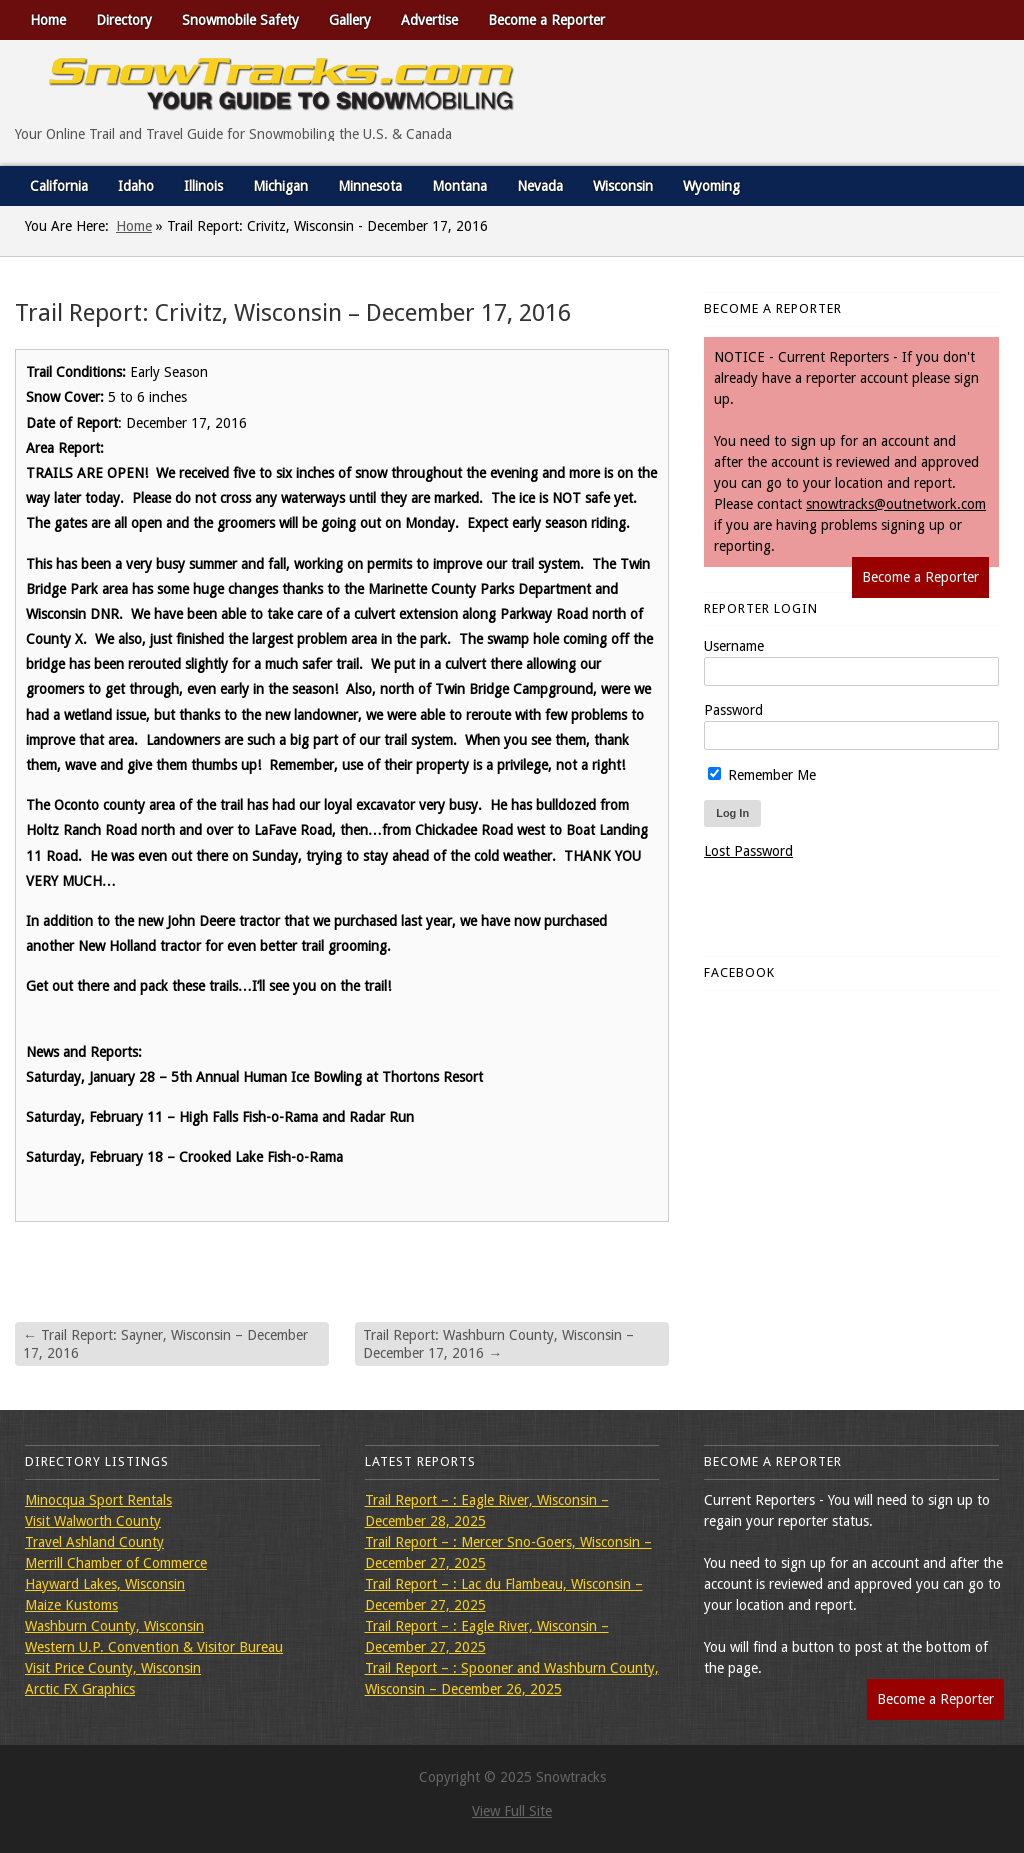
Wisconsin (623, 186)
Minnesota (370, 186)
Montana (459, 186)
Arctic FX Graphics (80, 1689)
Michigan (280, 186)
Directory (124, 20)
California (59, 186)
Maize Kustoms (71, 1605)
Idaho (136, 186)
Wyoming (711, 186)
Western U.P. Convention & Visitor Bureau (154, 1647)
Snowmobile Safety (240, 20)
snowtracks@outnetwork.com (896, 504)
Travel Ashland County (94, 1542)
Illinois (203, 186)
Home (48, 20)
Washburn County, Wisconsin (114, 1626)
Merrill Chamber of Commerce (116, 1563)
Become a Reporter (546, 20)
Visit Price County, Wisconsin (113, 1668)
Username (734, 646)
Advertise (429, 20)
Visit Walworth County (93, 1521)
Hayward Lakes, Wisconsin (105, 1584)
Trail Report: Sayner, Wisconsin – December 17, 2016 (165, 1344)
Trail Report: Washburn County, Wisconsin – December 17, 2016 (498, 1344)
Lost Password (748, 851)
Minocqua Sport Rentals (98, 1500)
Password (733, 710)
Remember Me (762, 775)
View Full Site (512, 1811)
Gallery (350, 20)
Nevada (540, 186)
